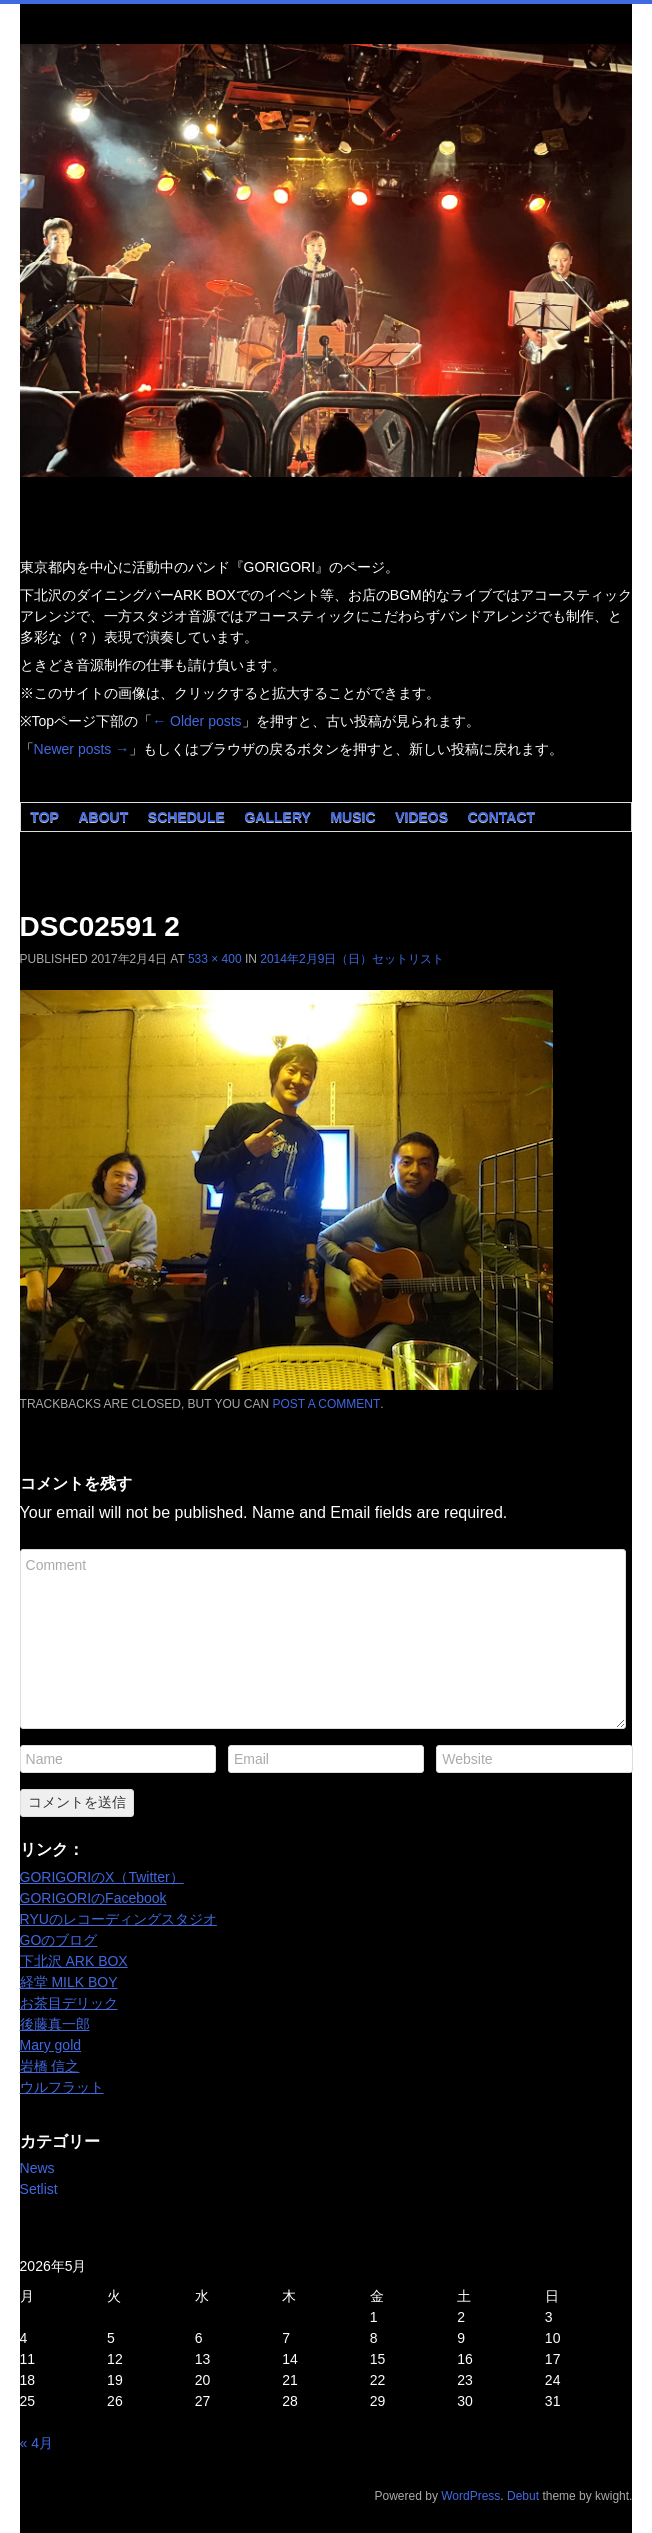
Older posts (196, 721)
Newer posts (82, 749)
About (103, 817)
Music (352, 817)
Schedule (186, 817)
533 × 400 (215, 959)
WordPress (470, 2496)
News (37, 2168)
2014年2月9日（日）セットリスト (352, 959)
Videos (421, 817)
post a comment (327, 1404)
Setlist (39, 2189)
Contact (501, 817)
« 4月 (36, 2443)
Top (44, 817)
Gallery (277, 817)
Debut (523, 2496)
